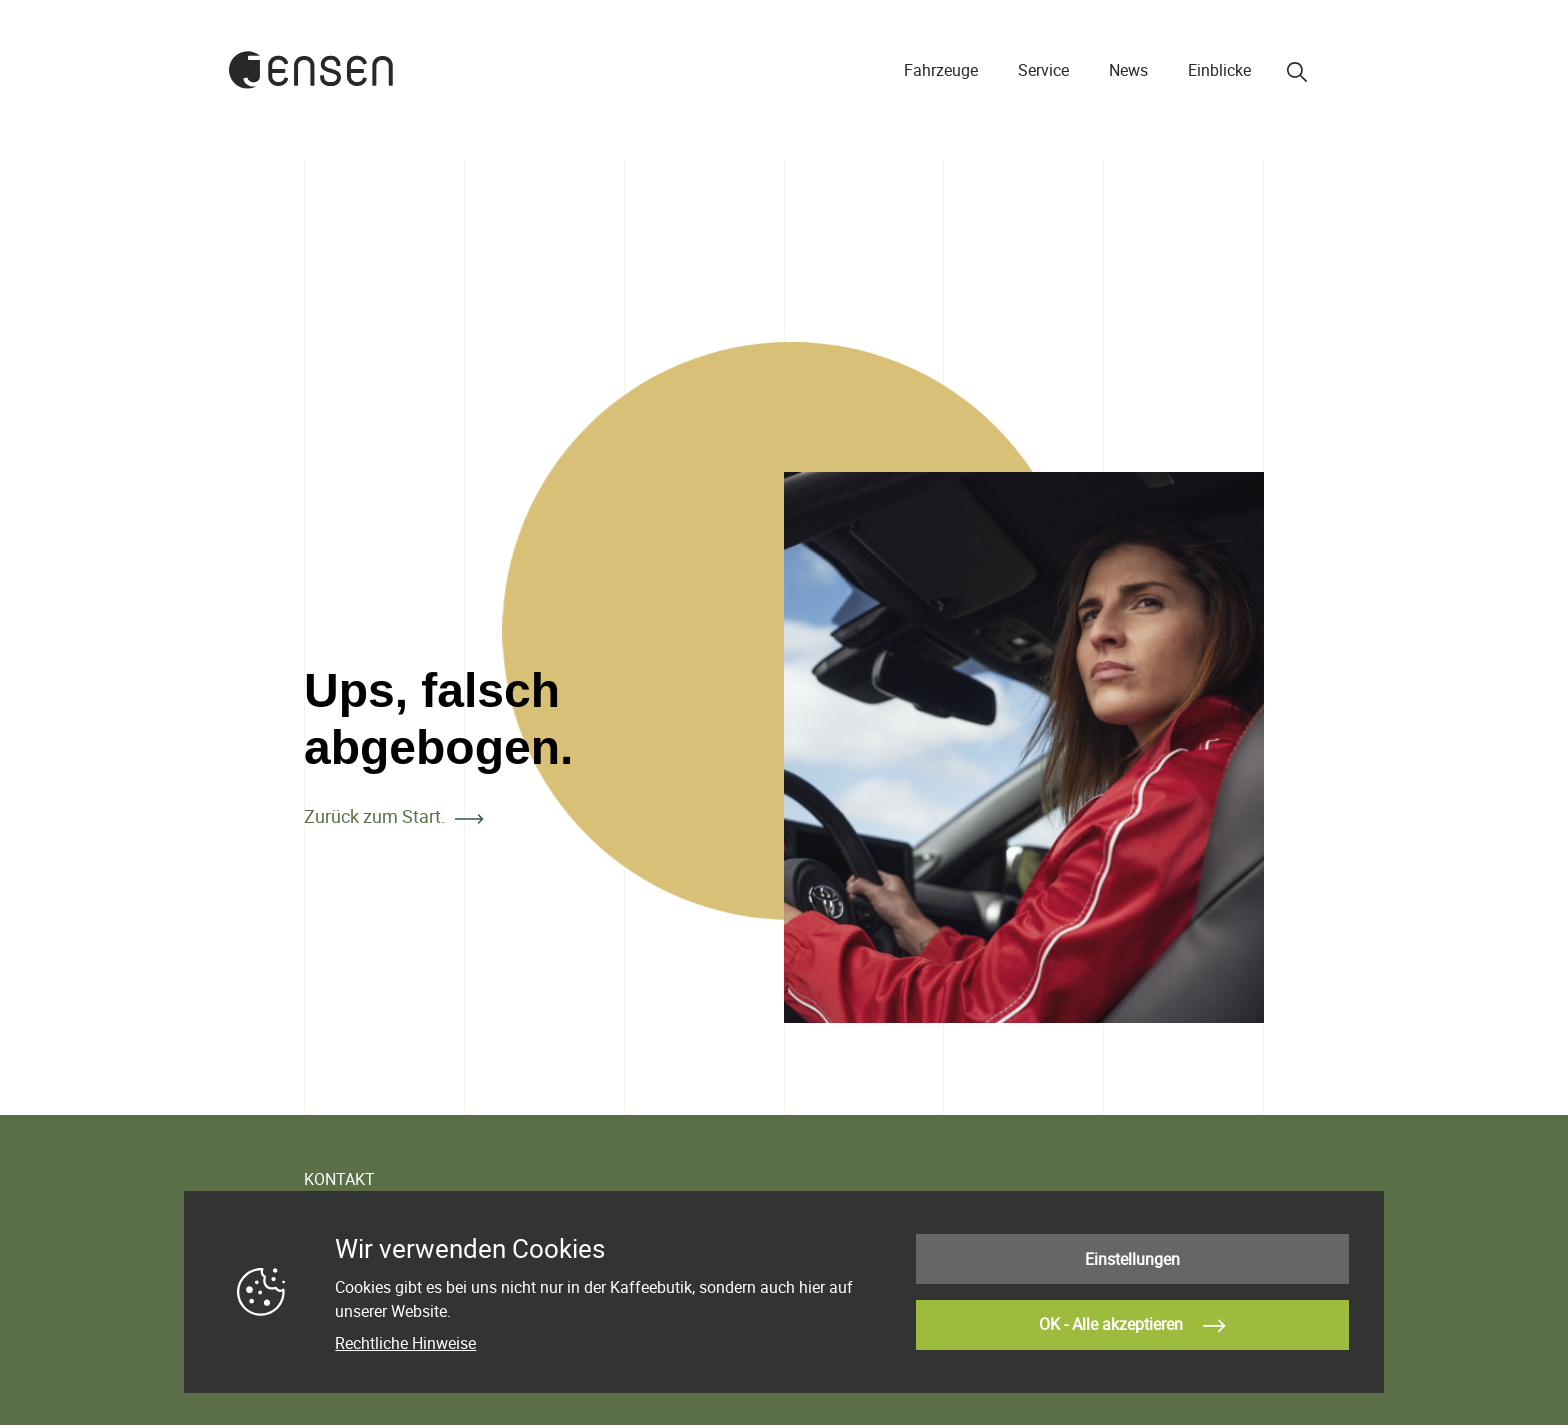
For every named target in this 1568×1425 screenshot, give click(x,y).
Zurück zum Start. (375, 816)
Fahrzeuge (941, 70)
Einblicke (1219, 70)
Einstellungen (1132, 1259)
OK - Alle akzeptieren (1132, 1326)
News (1128, 70)
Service (1043, 70)
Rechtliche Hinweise (405, 1343)
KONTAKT (339, 1179)
